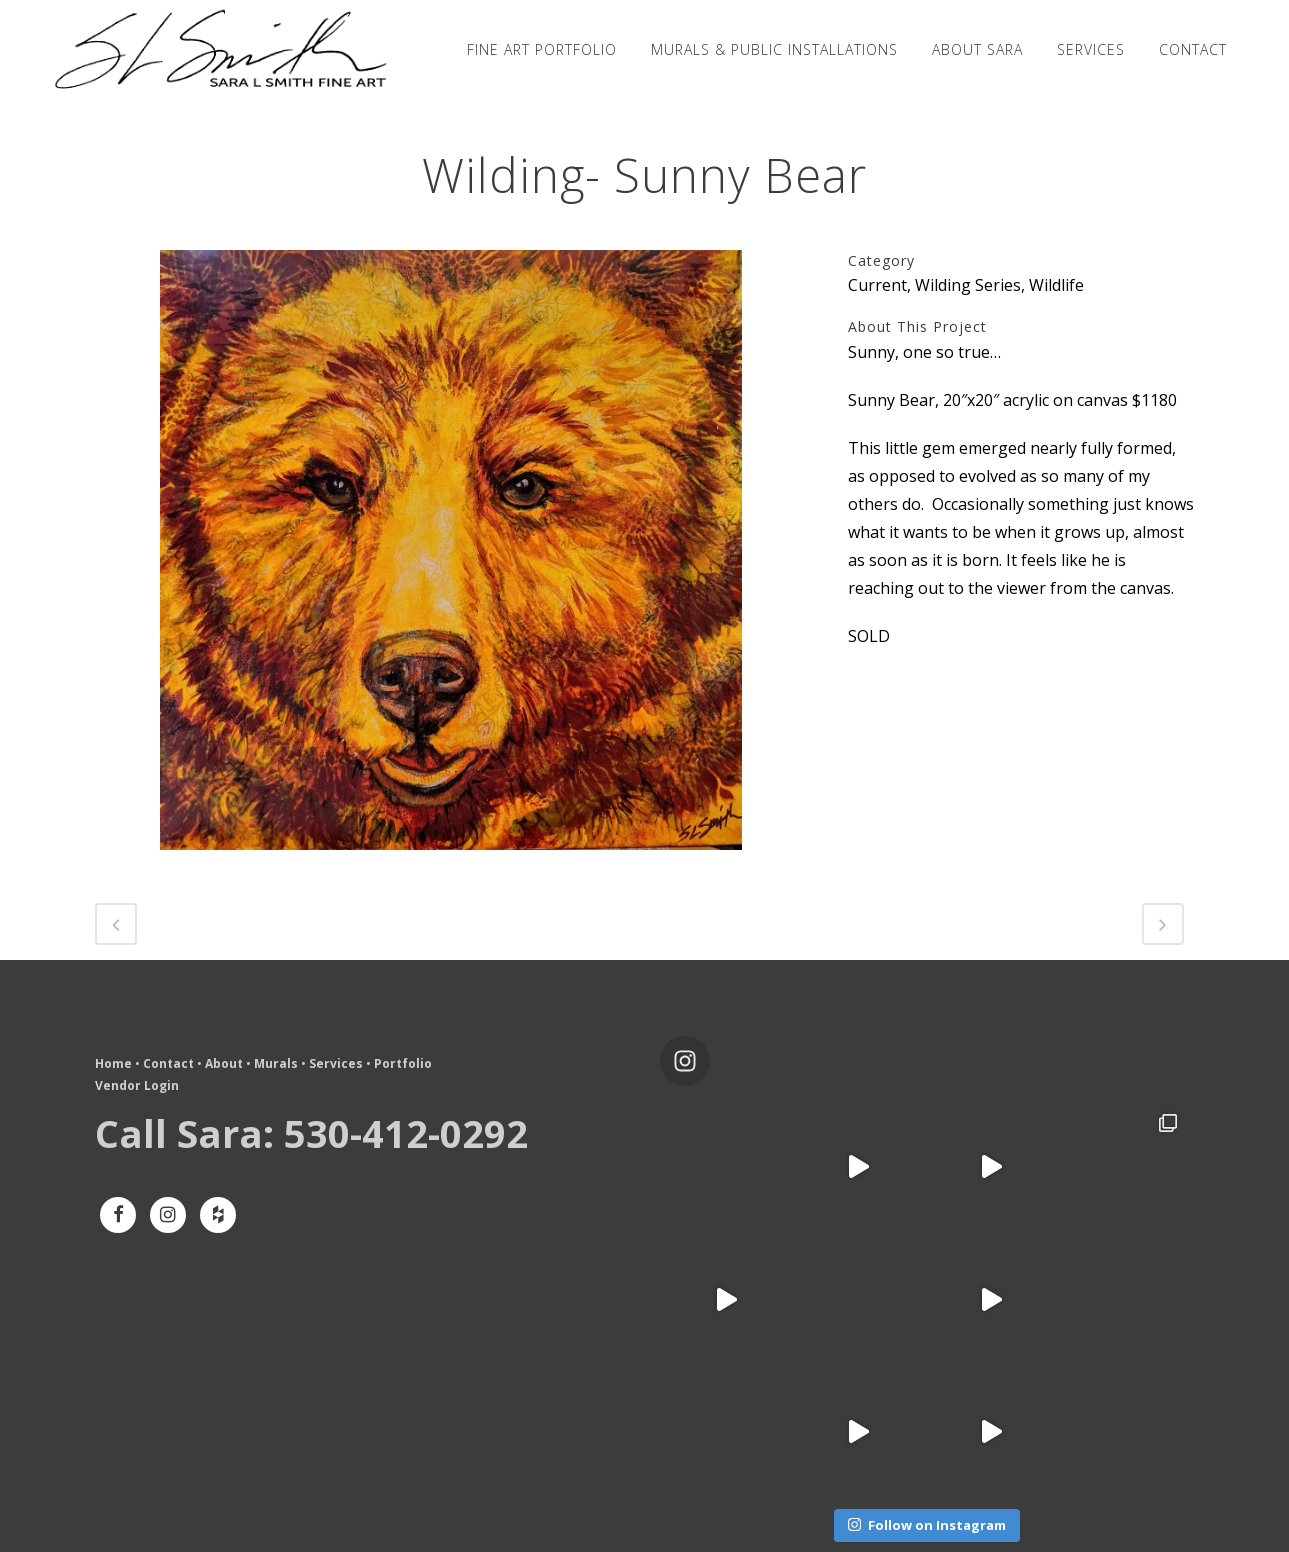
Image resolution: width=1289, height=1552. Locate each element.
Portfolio (403, 1063)
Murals (276, 1063)
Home (113, 1063)
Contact (168, 1063)
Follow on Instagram (927, 1525)
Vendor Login (137, 1085)
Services (336, 1063)
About (224, 1063)
